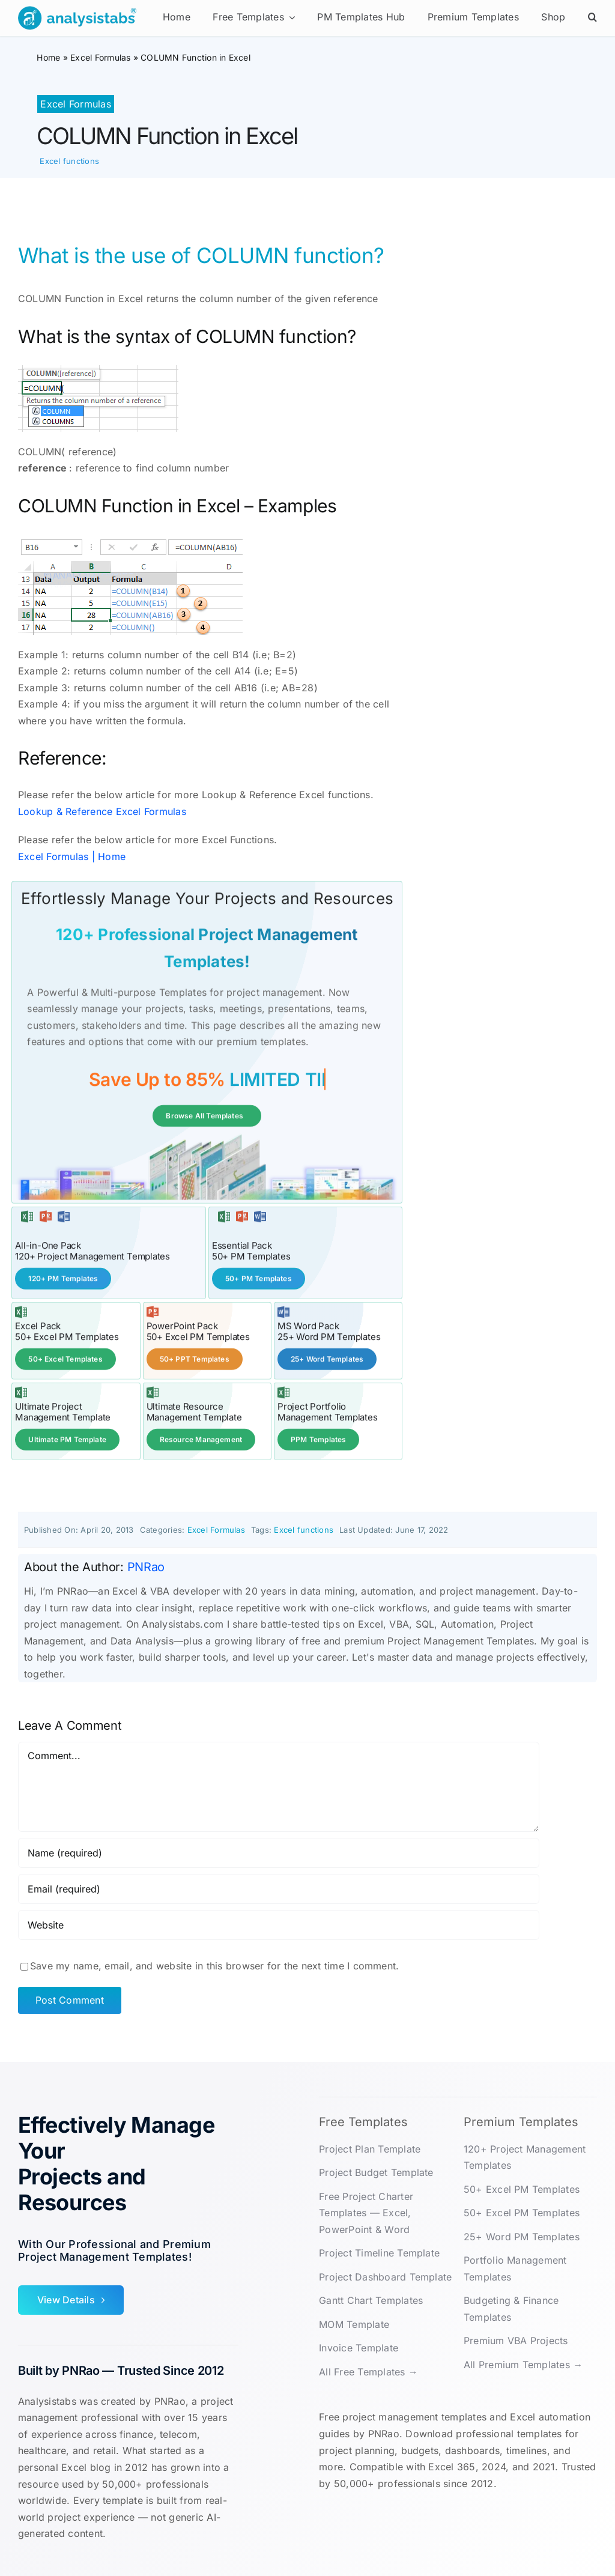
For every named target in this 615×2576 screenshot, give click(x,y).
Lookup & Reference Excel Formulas (102, 811)
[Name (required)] (278, 1852)
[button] (592, 18)
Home (48, 57)
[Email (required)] (278, 1888)
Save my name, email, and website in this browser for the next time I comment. (214, 1965)
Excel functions (69, 161)
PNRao (146, 1566)
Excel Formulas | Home (72, 856)
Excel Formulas (100, 57)
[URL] (278, 1924)
